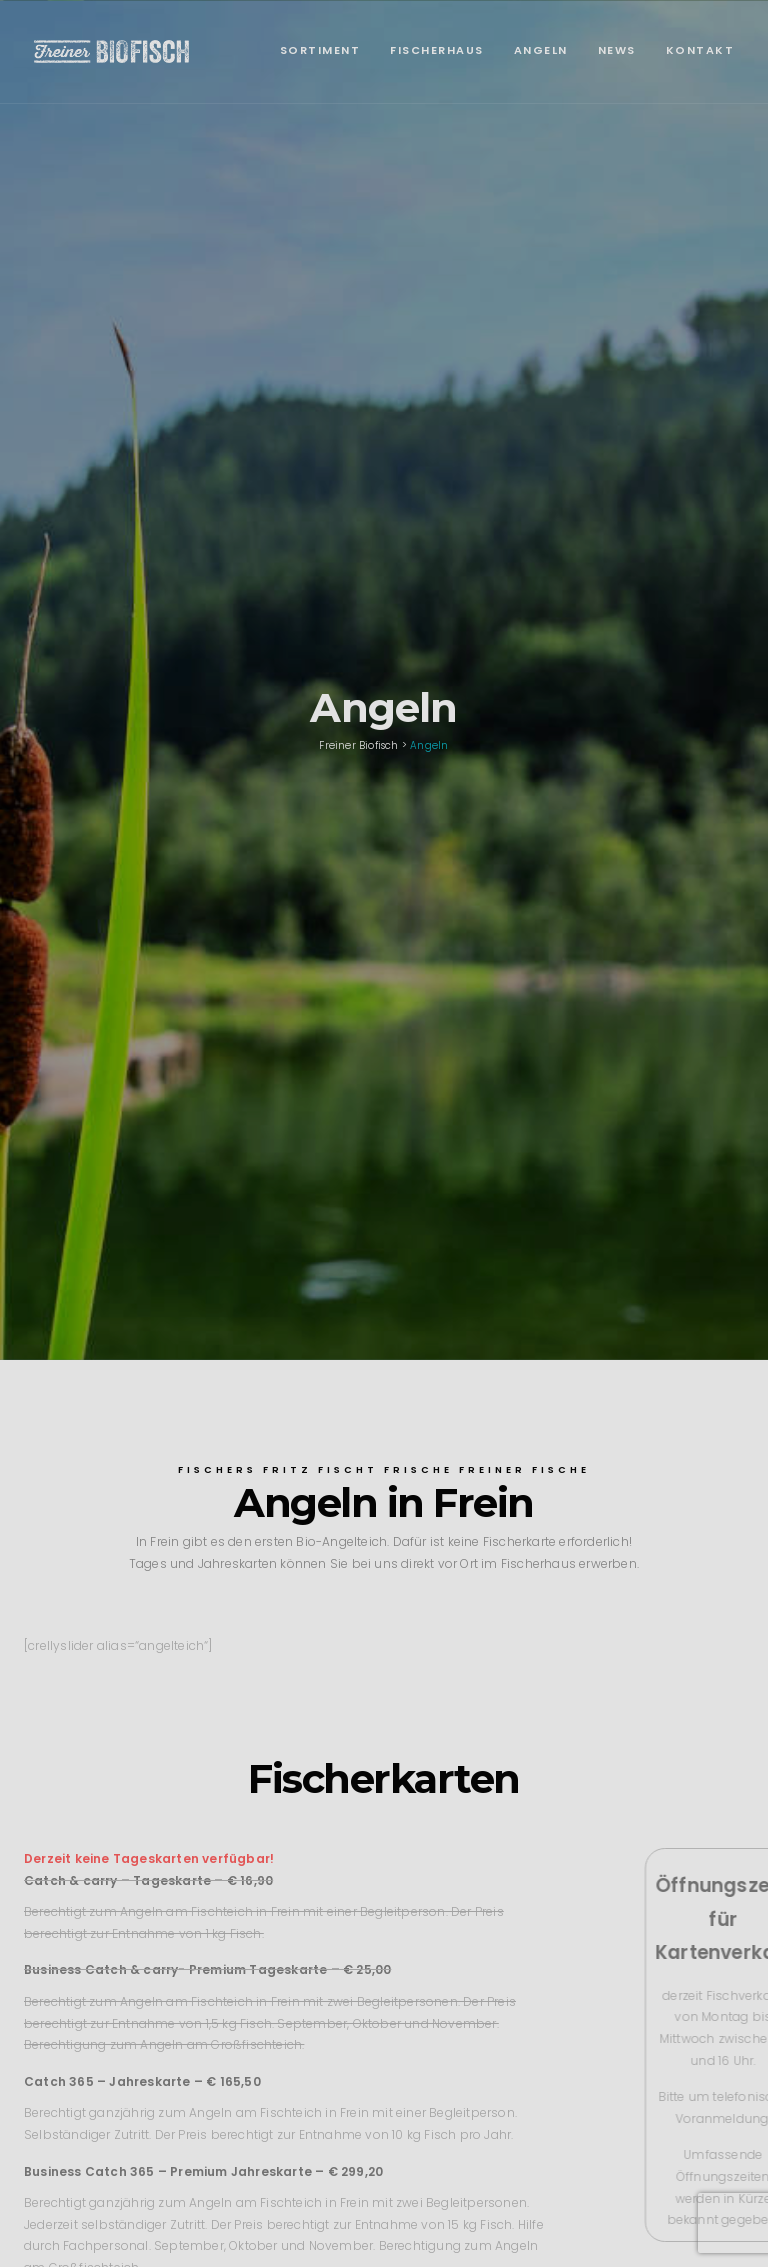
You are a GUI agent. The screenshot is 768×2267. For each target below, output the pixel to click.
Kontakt (700, 50)
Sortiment (320, 50)
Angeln (541, 50)
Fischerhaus (437, 50)
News (617, 50)
